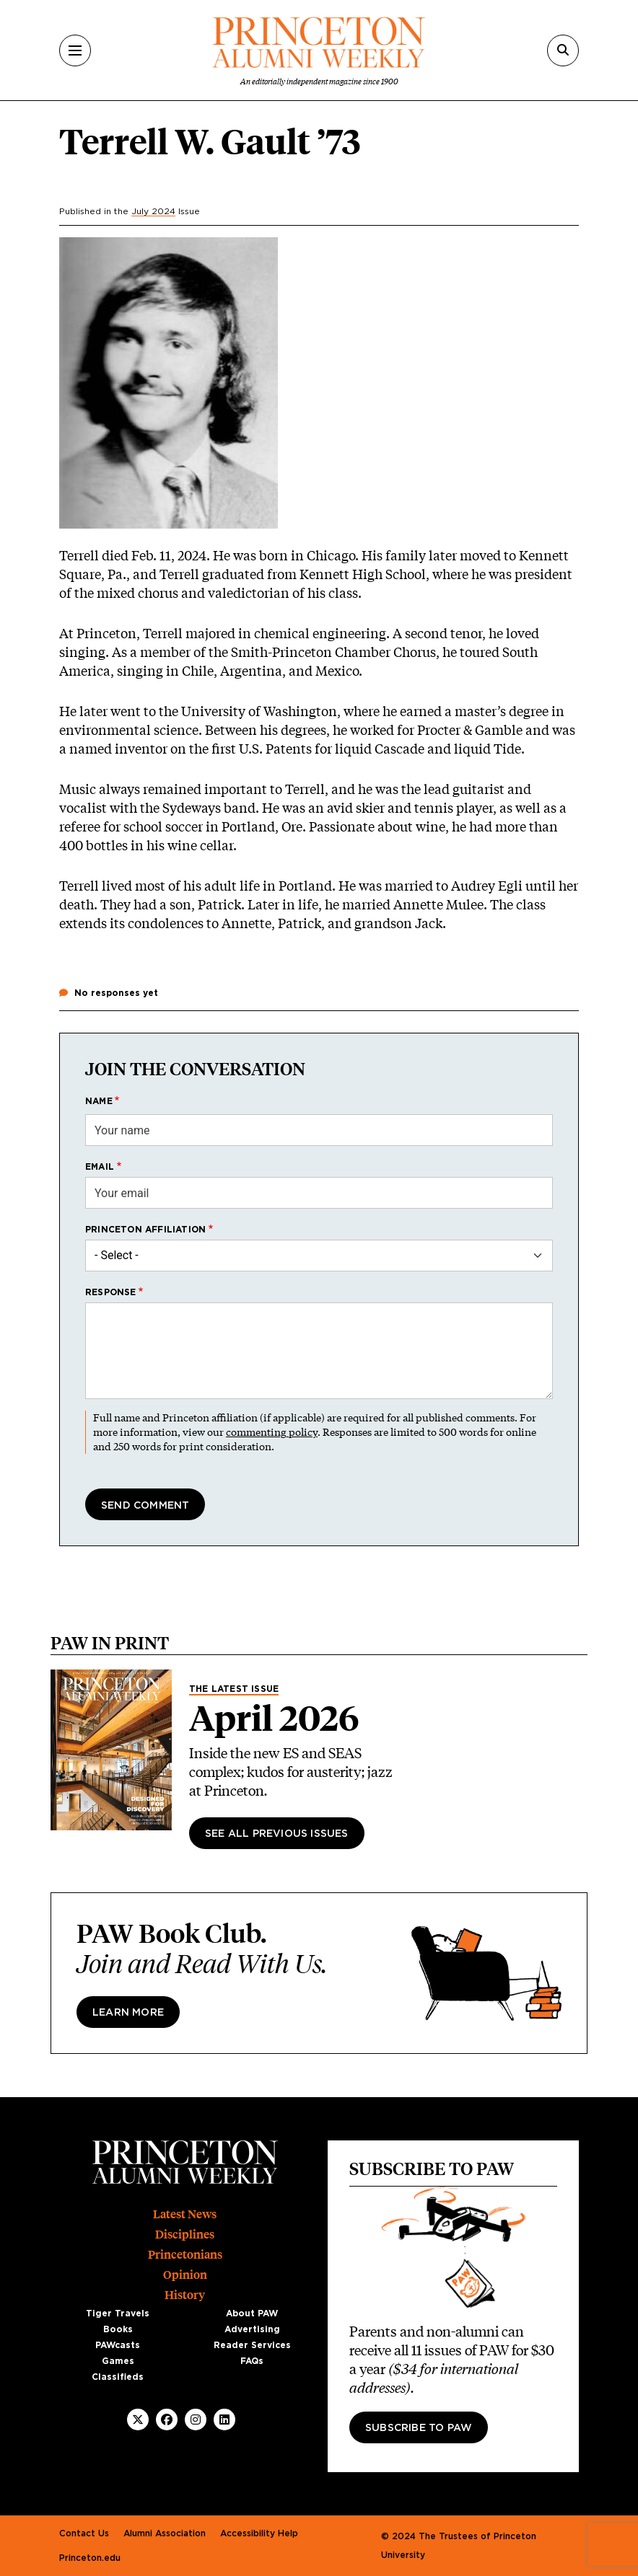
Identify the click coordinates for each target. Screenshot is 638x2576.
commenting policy (272, 1432)
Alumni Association (164, 2533)
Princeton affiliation (145, 1229)
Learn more (128, 2013)
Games (118, 2361)
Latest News (185, 2214)
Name (99, 1101)
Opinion (185, 2275)
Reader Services (252, 2345)
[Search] (563, 50)
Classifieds (118, 2377)
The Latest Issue (234, 1689)
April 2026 (274, 1718)
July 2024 (153, 211)
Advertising (252, 2329)
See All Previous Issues (277, 1834)
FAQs (251, 2361)
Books (118, 2329)
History (185, 2295)
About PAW (252, 2313)
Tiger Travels (117, 2313)
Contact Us (84, 2533)
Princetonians (185, 2255)
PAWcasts (117, 2345)
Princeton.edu (90, 2558)
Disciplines (184, 2234)
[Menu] (75, 50)
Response (110, 1292)
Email (99, 1167)
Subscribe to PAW (418, 2428)
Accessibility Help (259, 2533)
